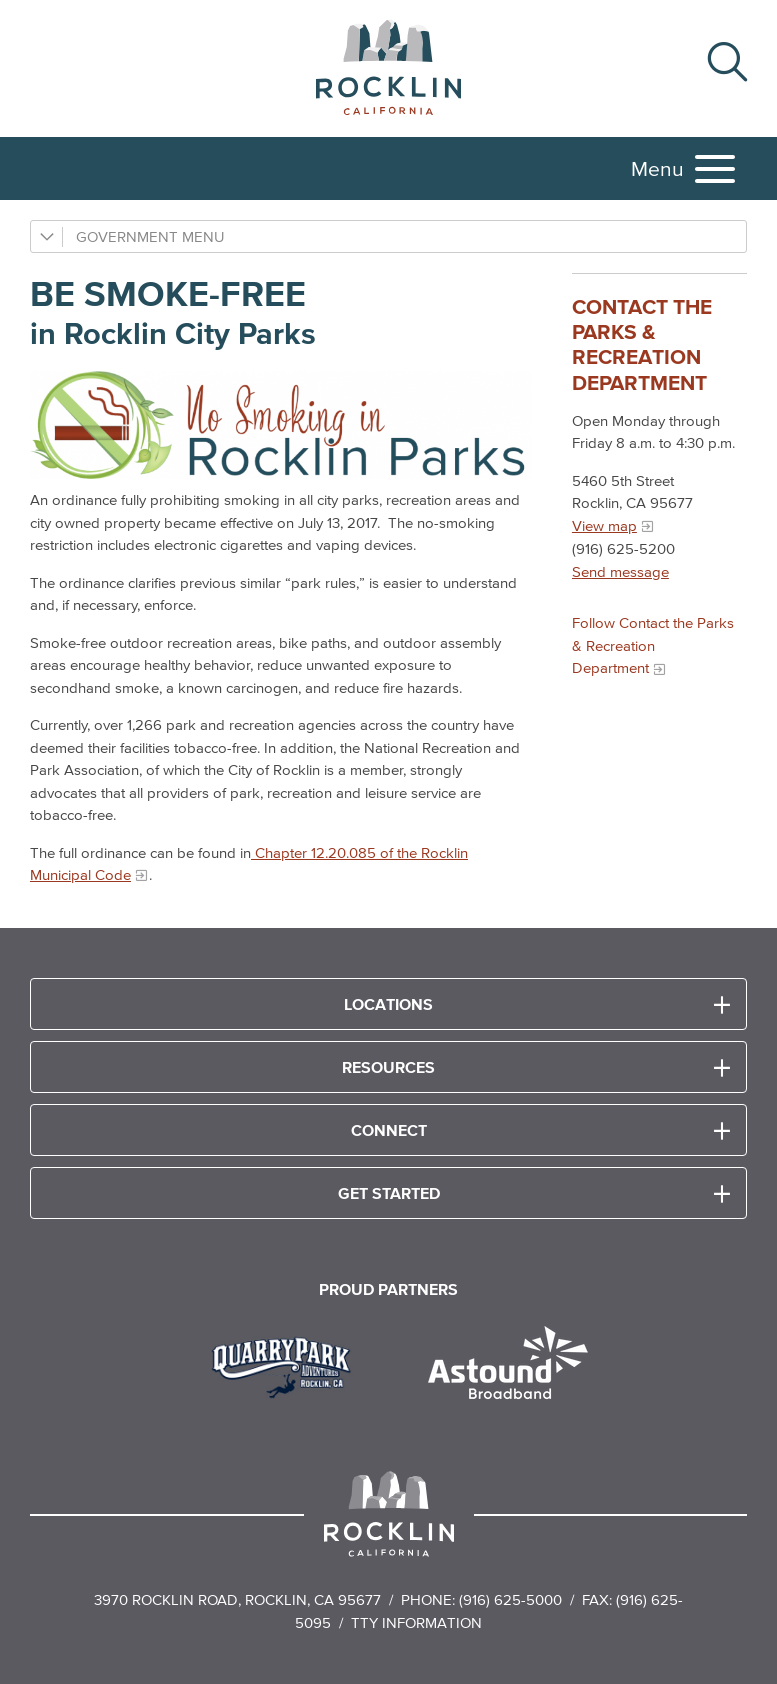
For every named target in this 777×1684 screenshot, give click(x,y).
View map (604, 525)
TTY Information (416, 1622)
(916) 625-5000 (510, 1599)
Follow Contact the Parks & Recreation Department (653, 645)
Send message (620, 571)
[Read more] (288, 1365)
